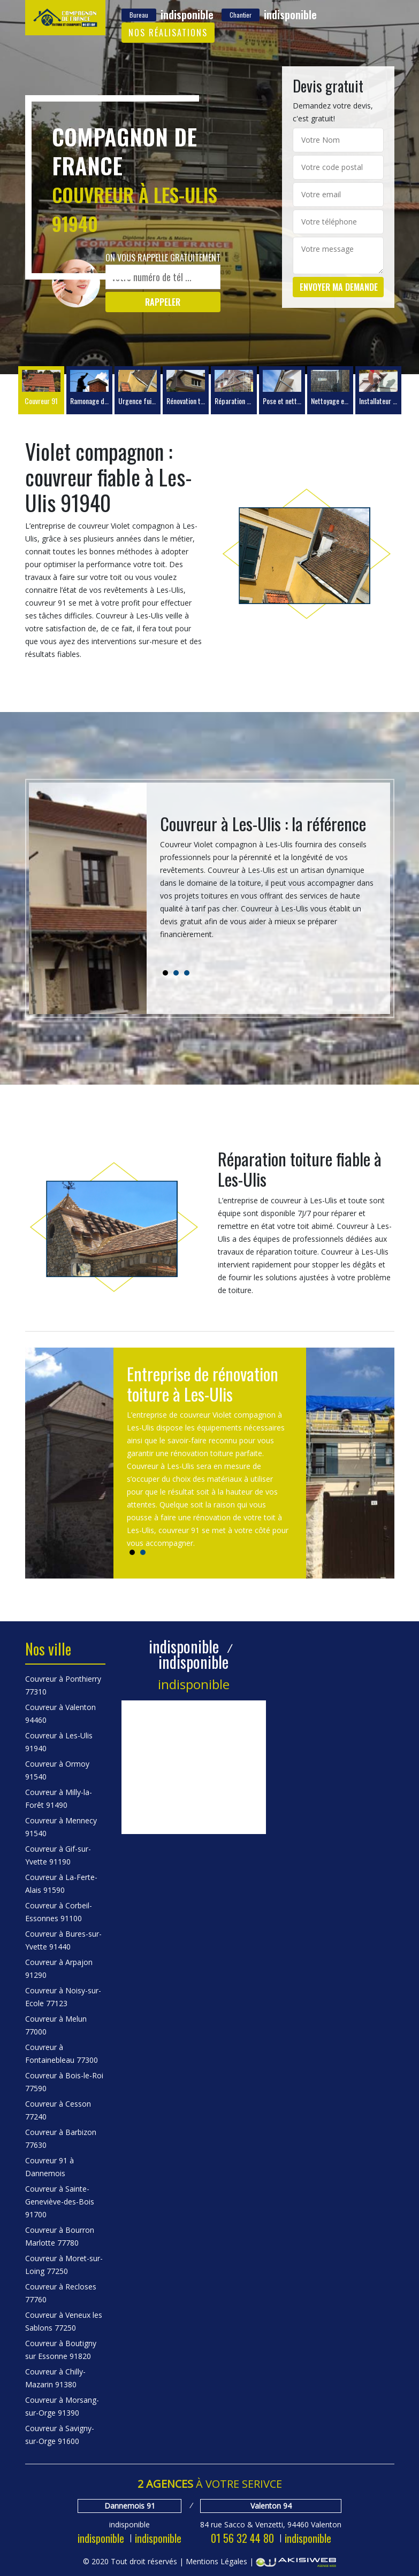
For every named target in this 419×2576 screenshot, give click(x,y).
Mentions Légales (216, 2561)
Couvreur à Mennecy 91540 (61, 1826)
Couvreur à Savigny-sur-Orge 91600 (59, 2434)
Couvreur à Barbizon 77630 (60, 2138)
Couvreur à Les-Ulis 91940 (59, 1741)
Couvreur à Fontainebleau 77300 (61, 2053)
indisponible (101, 2538)
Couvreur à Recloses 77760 (60, 2292)
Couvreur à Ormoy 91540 (57, 1770)
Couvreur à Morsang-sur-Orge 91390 (62, 2406)
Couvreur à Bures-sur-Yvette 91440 (63, 1940)
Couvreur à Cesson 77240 (58, 2110)
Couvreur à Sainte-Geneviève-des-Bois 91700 (59, 2201)
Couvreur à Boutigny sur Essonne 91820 (60, 2349)
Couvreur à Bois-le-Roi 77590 (64, 2081)
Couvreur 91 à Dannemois (49, 2166)
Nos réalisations (168, 32)
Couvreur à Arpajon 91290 (59, 1968)
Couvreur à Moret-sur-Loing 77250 (64, 2264)
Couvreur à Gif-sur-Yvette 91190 (58, 1855)
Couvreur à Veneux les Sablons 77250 (63, 2321)
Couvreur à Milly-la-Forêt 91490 (58, 1798)
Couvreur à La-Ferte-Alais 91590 (61, 1883)
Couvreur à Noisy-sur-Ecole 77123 (63, 1996)
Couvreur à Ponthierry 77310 (63, 1685)
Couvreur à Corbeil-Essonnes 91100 (58, 1911)
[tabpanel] (268, 881)
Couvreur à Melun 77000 (56, 2025)
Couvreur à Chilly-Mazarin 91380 (55, 2377)
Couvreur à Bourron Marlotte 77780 (59, 2236)
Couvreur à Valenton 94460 (60, 1713)
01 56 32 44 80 (242, 2538)
